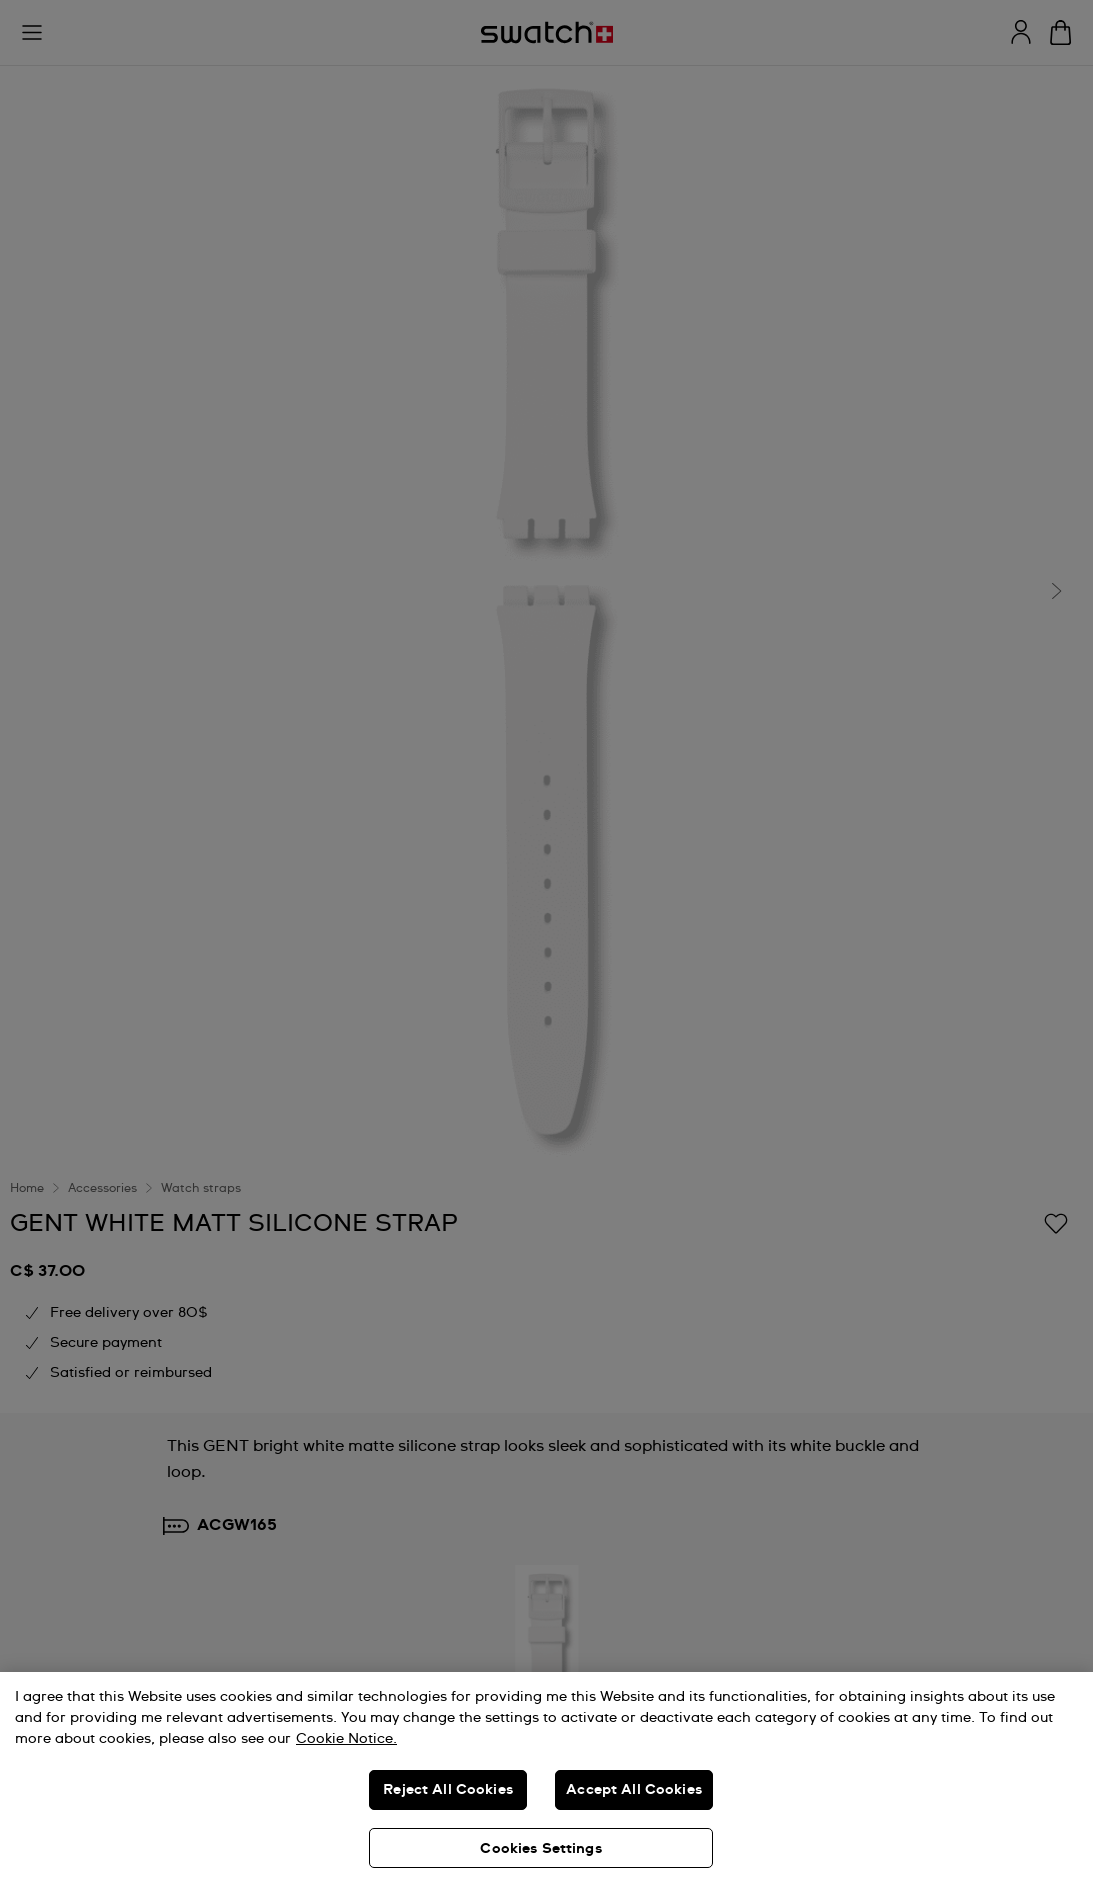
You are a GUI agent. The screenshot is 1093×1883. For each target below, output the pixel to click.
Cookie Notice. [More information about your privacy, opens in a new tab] (346, 1739)
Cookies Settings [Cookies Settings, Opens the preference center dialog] (540, 1849)
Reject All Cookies (448, 1790)
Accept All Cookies (634, 1790)
